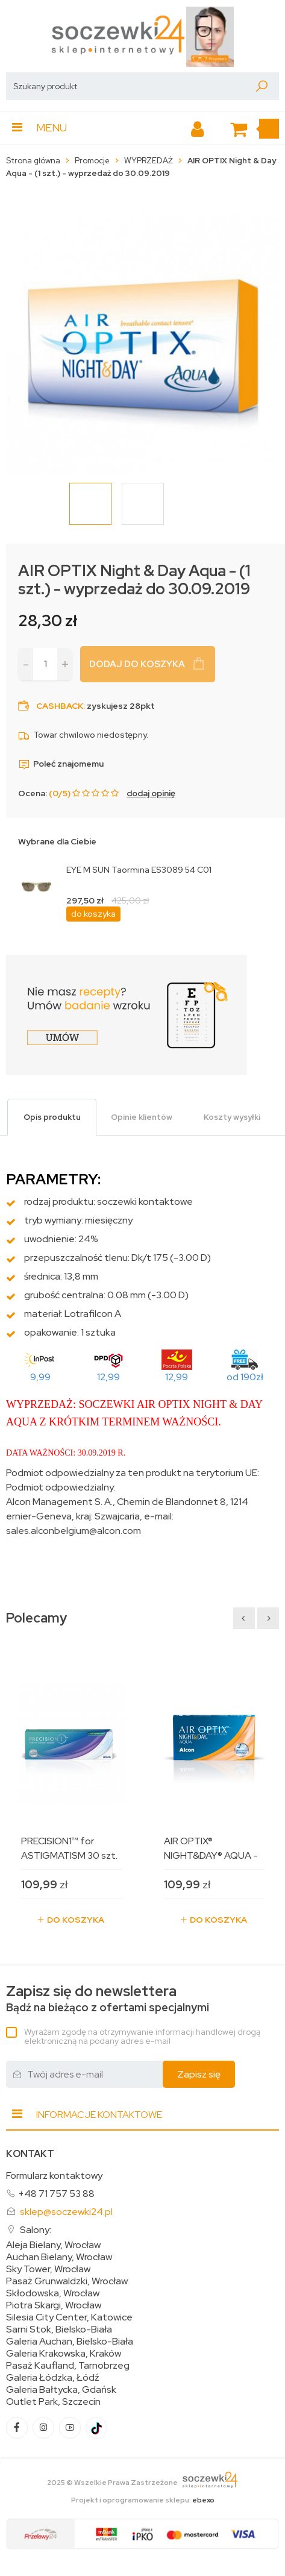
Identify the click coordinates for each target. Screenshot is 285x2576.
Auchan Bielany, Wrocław (59, 2257)
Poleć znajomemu (61, 763)
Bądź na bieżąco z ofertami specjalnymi (107, 1999)
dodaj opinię (151, 793)
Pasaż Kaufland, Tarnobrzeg (68, 2366)
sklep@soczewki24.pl (66, 2211)
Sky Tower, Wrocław (48, 2269)
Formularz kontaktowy (54, 2175)
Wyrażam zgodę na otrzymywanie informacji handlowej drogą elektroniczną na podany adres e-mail (142, 2036)
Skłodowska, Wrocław (52, 2293)
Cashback (59, 705)
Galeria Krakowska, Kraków (63, 2354)
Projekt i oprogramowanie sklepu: (143, 2500)
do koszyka (93, 913)
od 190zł (245, 1377)
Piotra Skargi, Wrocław (53, 2305)
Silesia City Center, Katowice (69, 2317)
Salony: (35, 2229)
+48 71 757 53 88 (56, 2193)
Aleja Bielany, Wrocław (53, 2245)
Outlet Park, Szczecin (53, 2402)
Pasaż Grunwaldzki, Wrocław (67, 2281)
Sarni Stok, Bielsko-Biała (59, 2329)
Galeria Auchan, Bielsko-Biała (69, 2342)
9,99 (40, 1377)
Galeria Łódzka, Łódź (52, 2378)
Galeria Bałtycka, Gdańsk (61, 2390)
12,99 (108, 1377)
